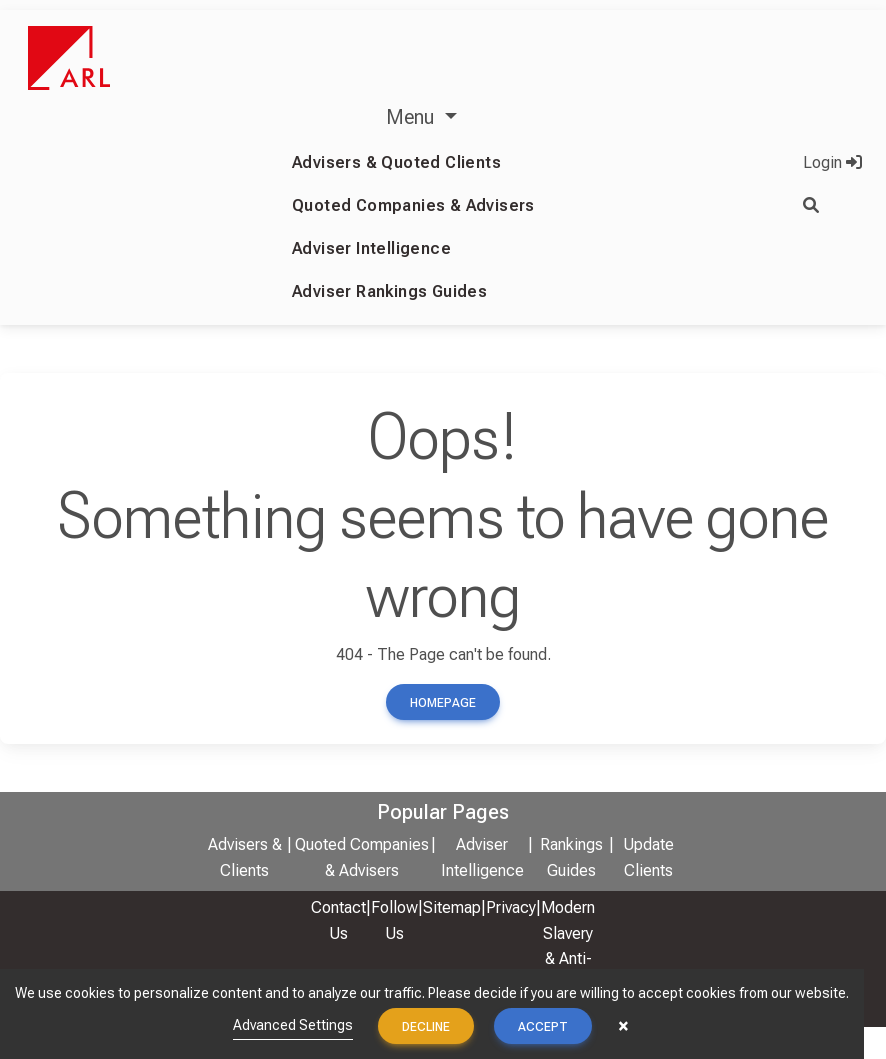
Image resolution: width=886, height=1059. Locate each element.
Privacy (511, 907)
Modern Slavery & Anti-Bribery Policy (568, 958)
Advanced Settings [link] (293, 1025)
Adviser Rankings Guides (389, 291)
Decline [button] (426, 1027)
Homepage (443, 703)
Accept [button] (543, 1027)
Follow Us (394, 920)
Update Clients (648, 857)
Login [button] (832, 162)
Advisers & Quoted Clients (396, 162)
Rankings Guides (571, 857)
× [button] (623, 1026)
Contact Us (338, 920)
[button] (832, 205)
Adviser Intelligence (371, 248)
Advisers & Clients (245, 857)
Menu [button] (412, 117)
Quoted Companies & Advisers (413, 205)
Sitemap (452, 907)
